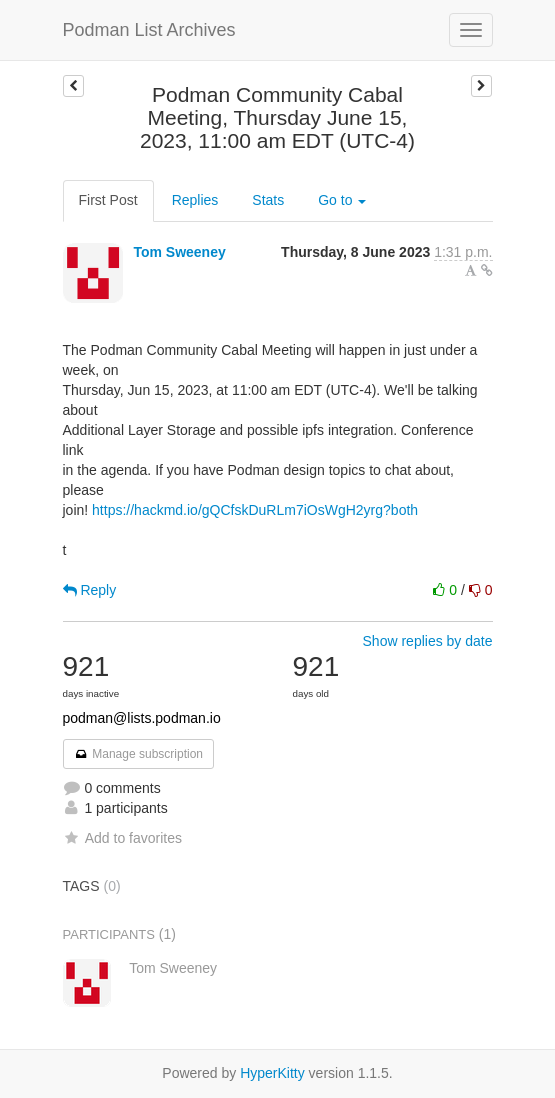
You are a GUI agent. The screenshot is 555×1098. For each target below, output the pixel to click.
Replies (195, 200)
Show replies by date (428, 641)
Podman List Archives (149, 30)
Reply (90, 590)
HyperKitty (272, 1073)
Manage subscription (139, 754)
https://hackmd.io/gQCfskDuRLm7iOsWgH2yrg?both (255, 510)
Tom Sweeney (179, 252)
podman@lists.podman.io (142, 718)
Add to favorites (122, 838)
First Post (108, 200)
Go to (342, 200)
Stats (268, 200)
